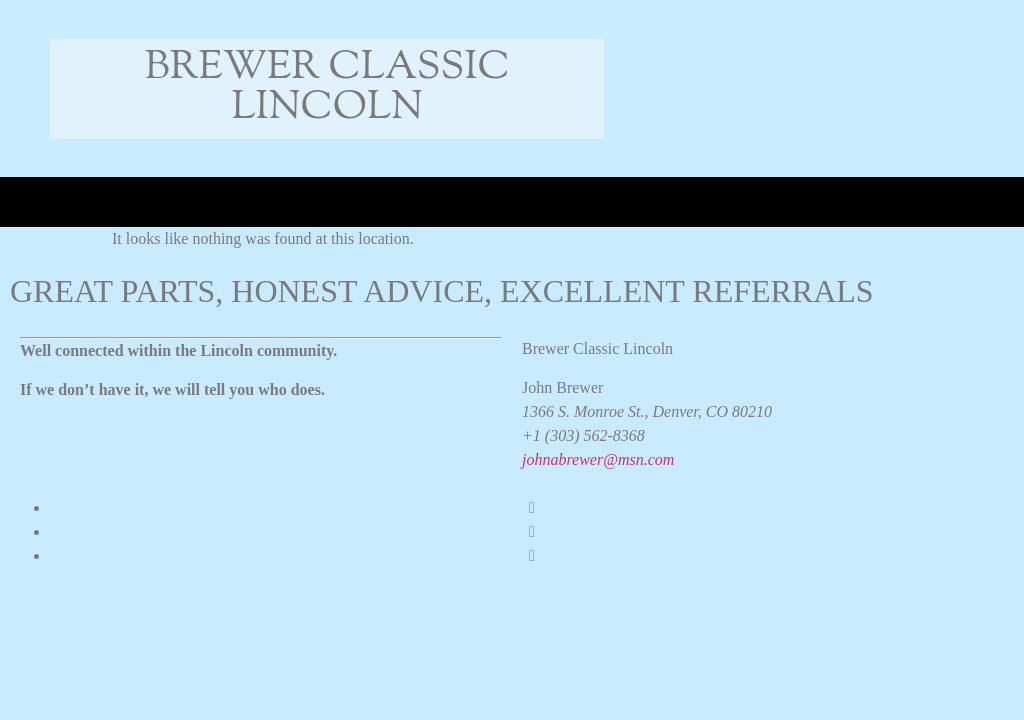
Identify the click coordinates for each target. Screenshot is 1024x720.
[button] (56, 202)
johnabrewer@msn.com (598, 459)
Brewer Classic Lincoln (327, 88)
